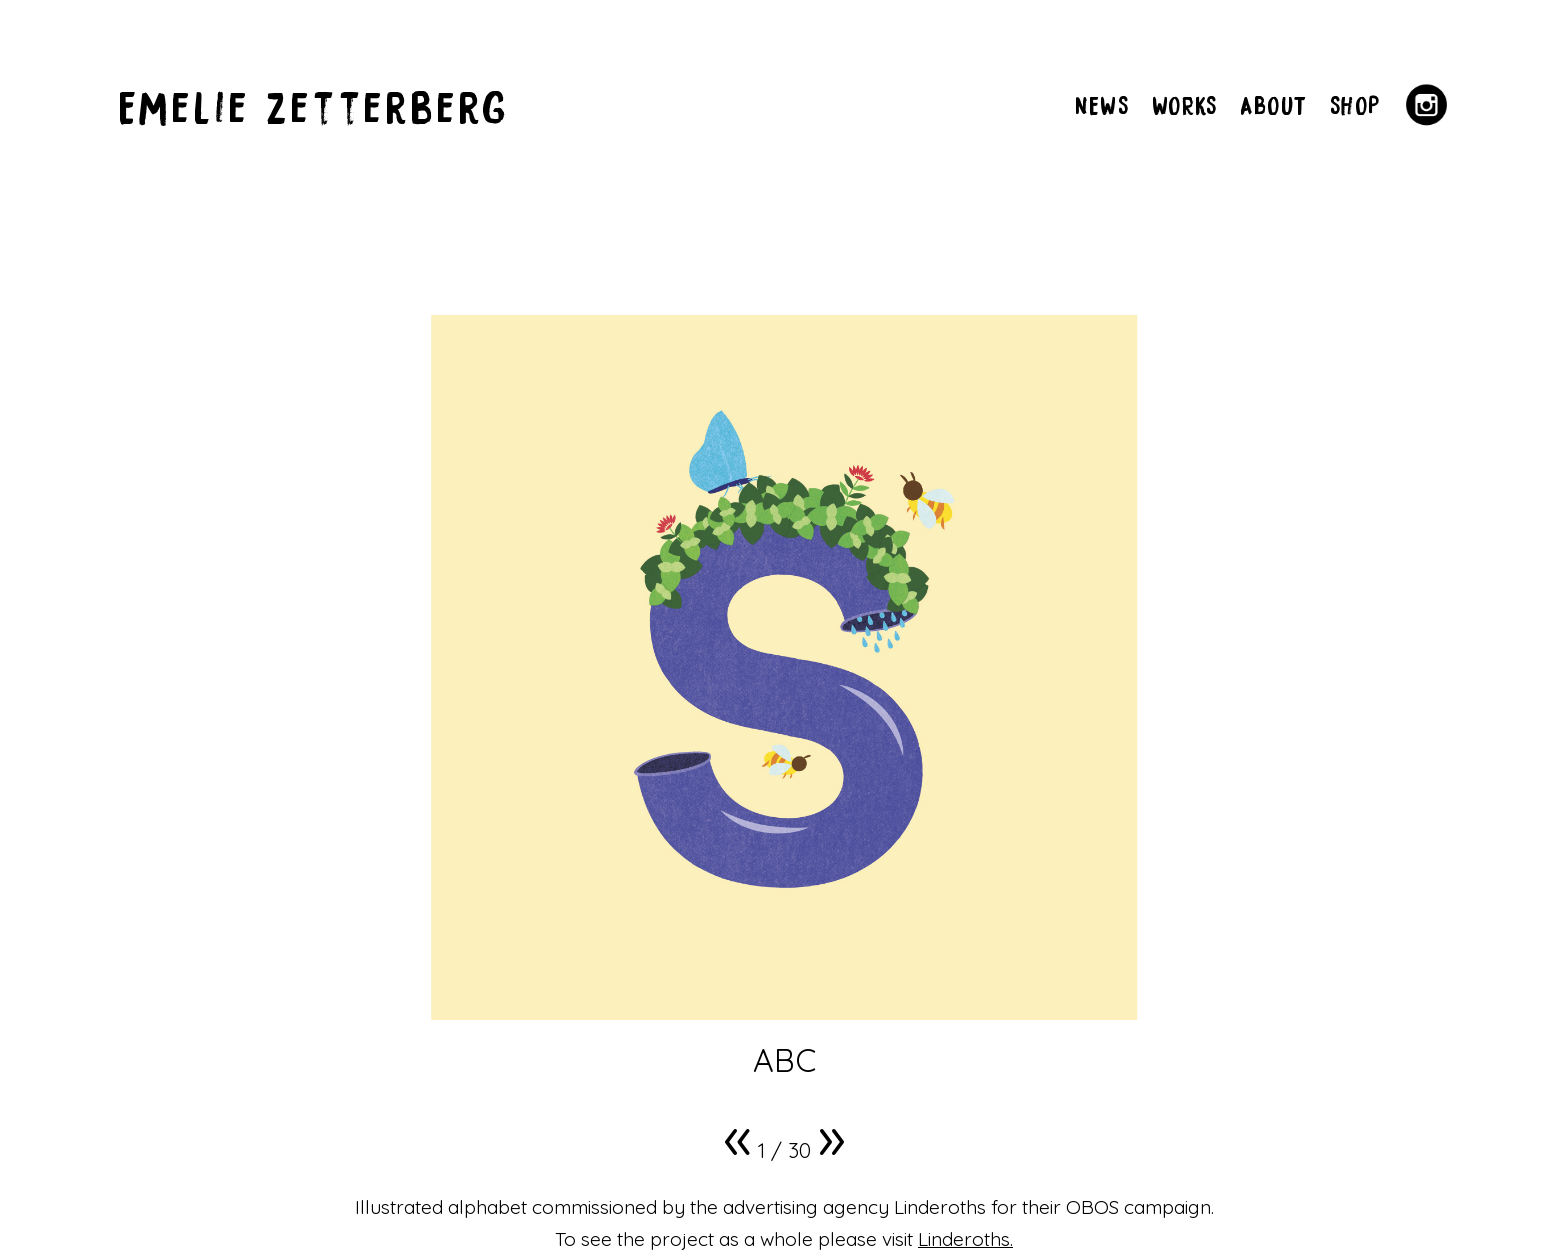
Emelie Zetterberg (315, 105)
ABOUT (1273, 104)
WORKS (1185, 104)
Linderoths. (965, 1239)
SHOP (1355, 104)
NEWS (1102, 104)
